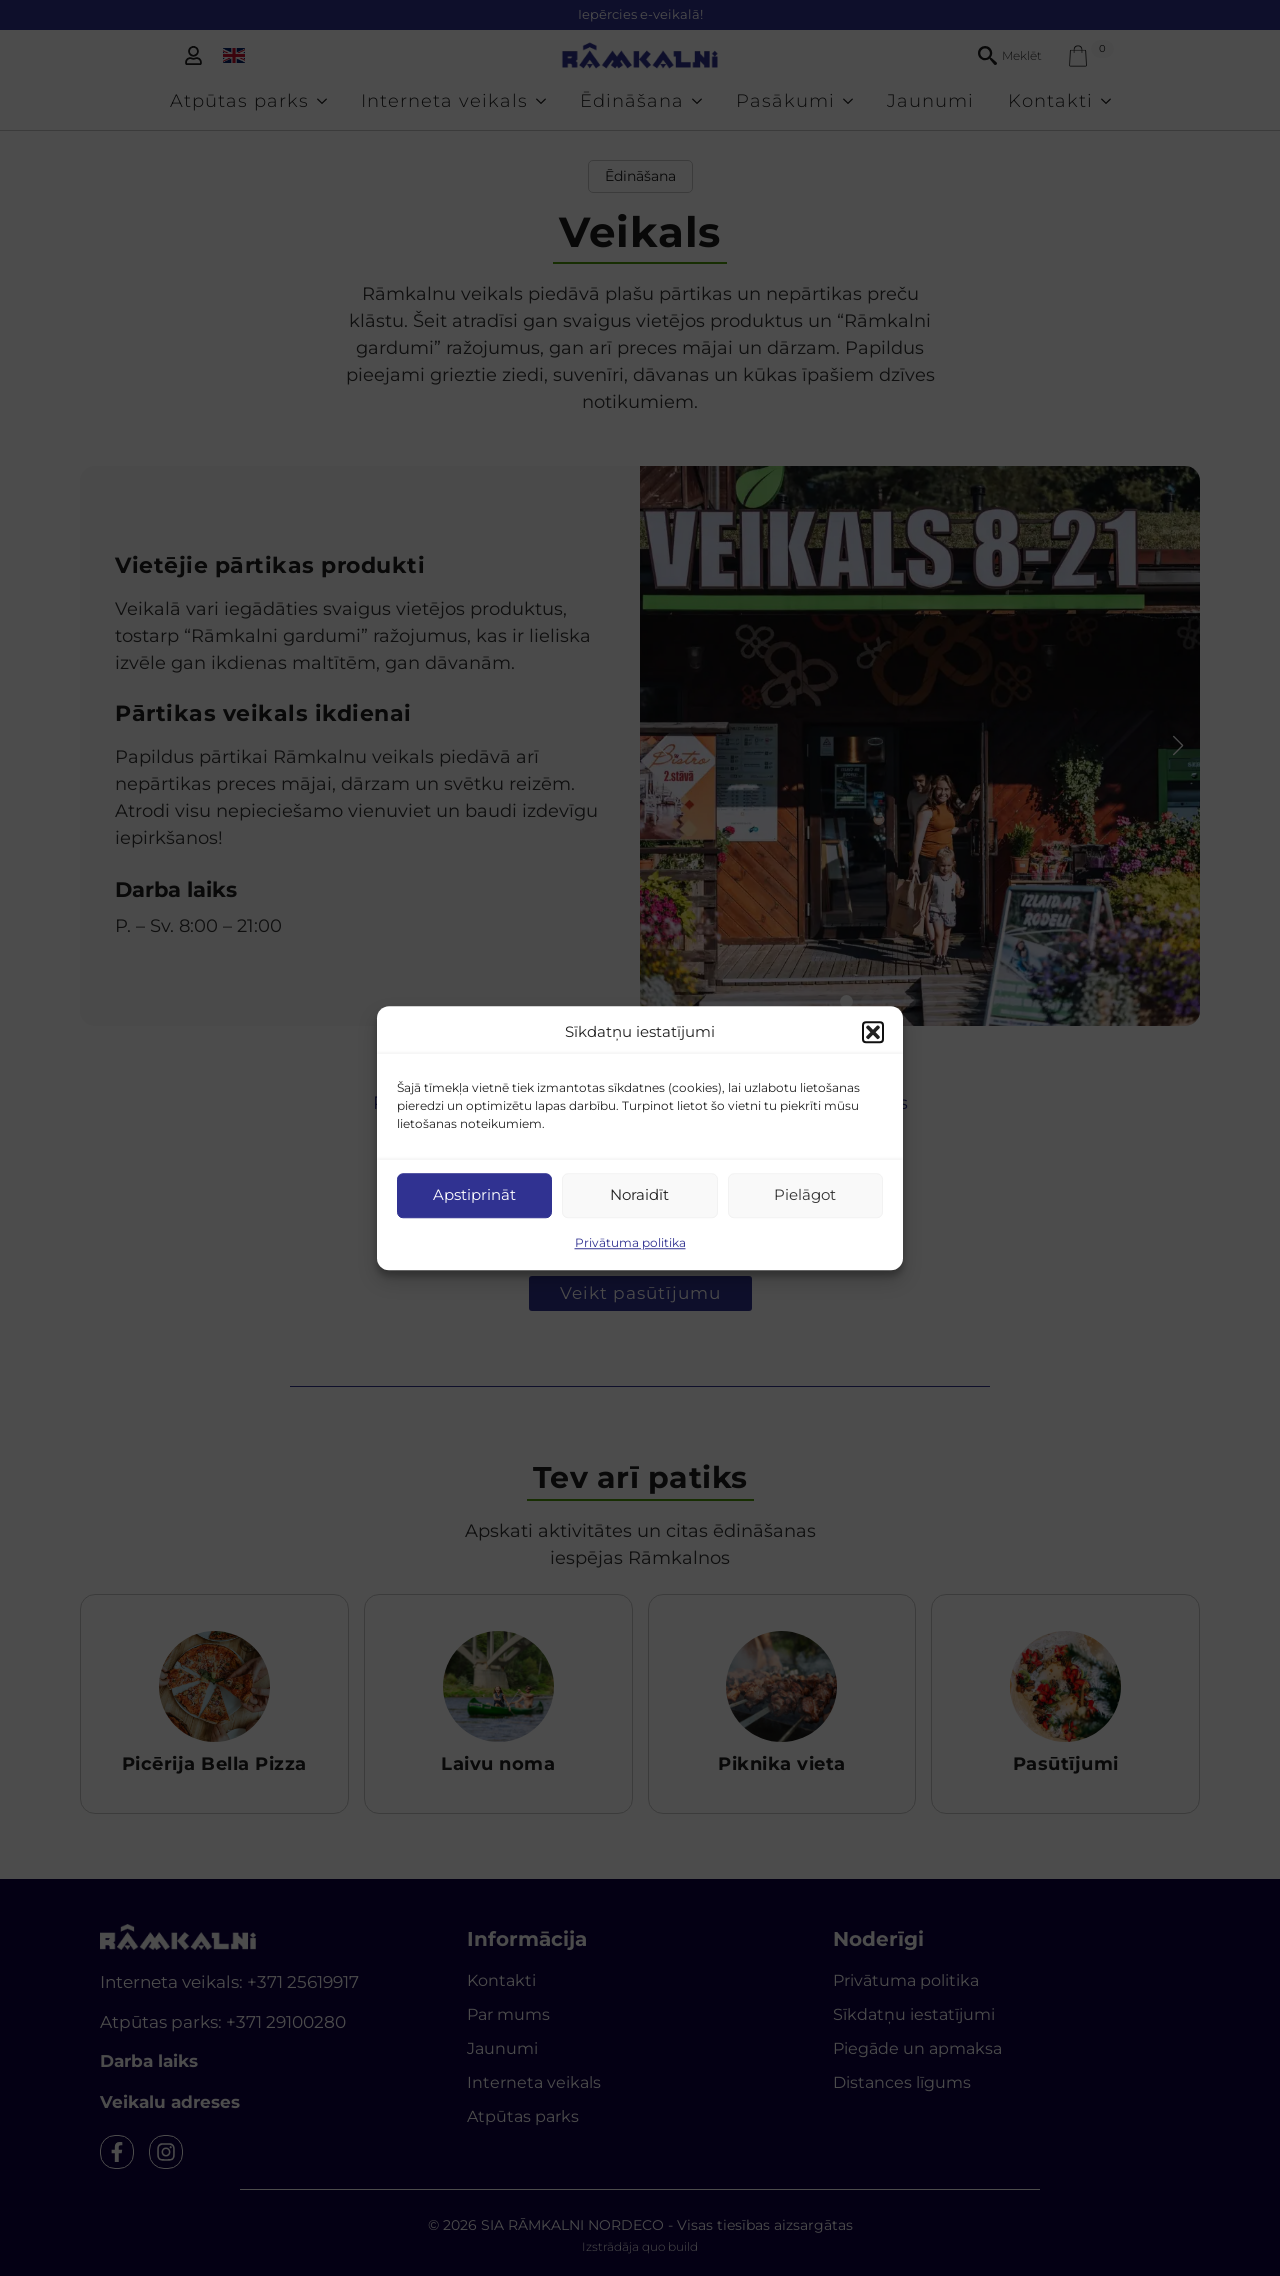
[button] (873, 1033)
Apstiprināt (474, 1194)
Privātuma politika (630, 1242)
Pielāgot (805, 1194)
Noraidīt (639, 1194)
